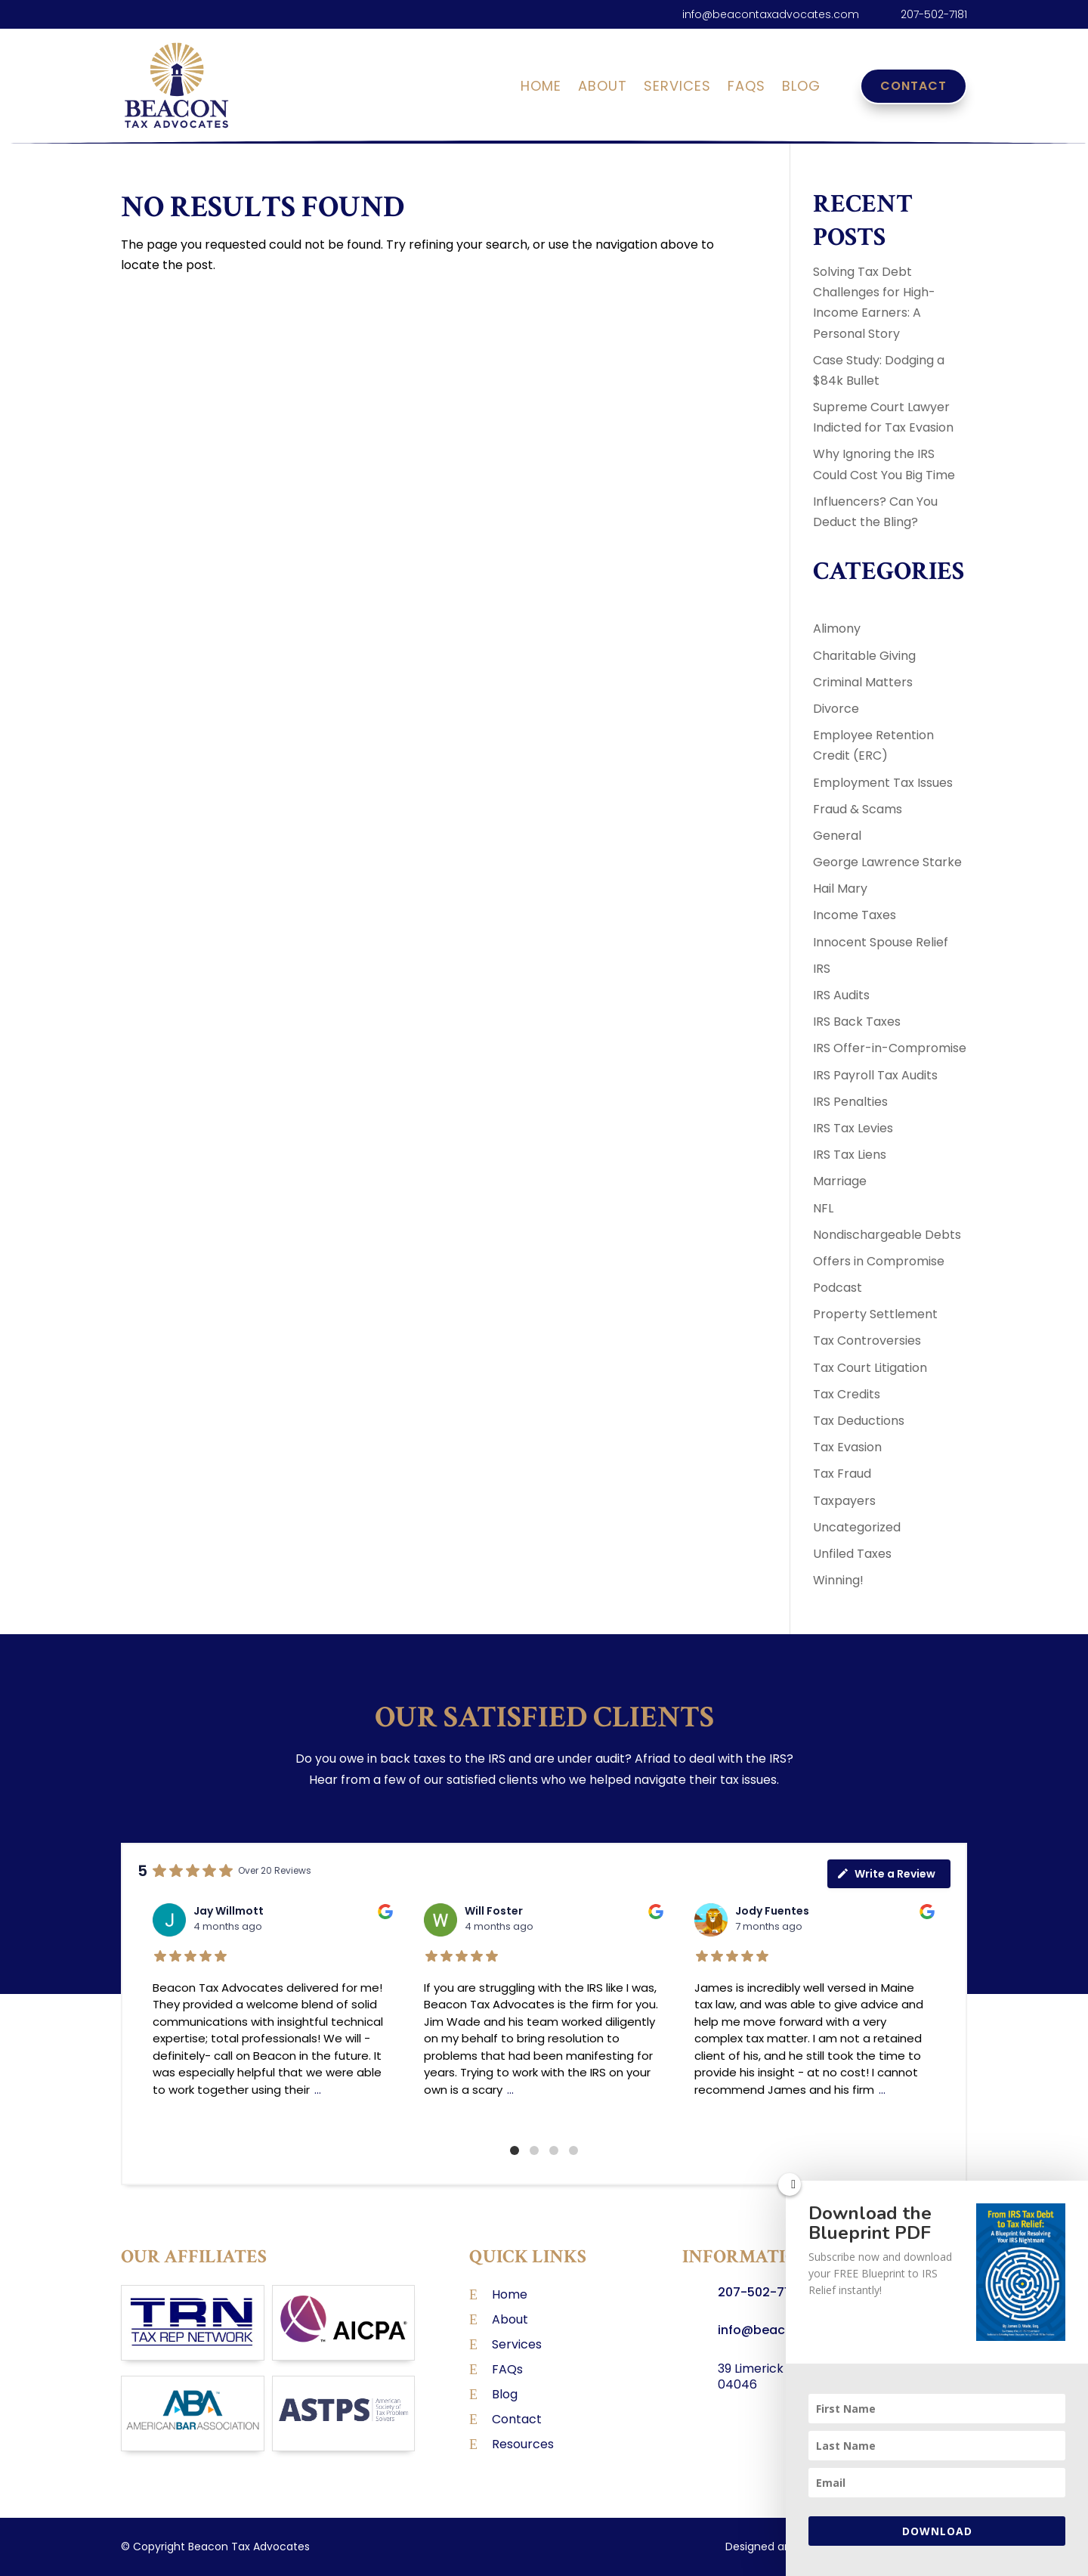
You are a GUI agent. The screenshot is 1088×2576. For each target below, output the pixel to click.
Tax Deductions (858, 1420)
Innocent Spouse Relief (880, 942)
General (837, 835)
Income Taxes (854, 915)
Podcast (837, 1287)
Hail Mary (840, 888)
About (602, 88)
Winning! (838, 1580)
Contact (913, 85)
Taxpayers (844, 1500)
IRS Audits (841, 995)
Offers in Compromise (878, 1261)
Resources (523, 2444)
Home (541, 88)
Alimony (837, 628)
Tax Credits (846, 1394)
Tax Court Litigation (870, 1367)
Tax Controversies (867, 1340)
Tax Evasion (847, 1447)
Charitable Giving (864, 655)
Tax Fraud (842, 1473)
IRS (821, 968)
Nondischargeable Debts (887, 1234)
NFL (823, 1208)
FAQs (746, 88)
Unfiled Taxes (852, 1553)
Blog (801, 88)
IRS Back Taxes (857, 1021)
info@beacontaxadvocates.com (770, 14)
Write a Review (885, 1873)
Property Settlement (875, 1314)
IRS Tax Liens (849, 1154)
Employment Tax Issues (883, 782)
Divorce (836, 708)
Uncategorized (857, 1527)
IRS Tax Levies (853, 1128)
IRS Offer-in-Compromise (889, 1048)
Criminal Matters (863, 682)
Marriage (840, 1181)
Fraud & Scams (857, 809)
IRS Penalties (850, 1101)
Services (677, 88)
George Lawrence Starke (887, 862)
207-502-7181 (934, 14)
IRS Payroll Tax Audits (875, 1075)
